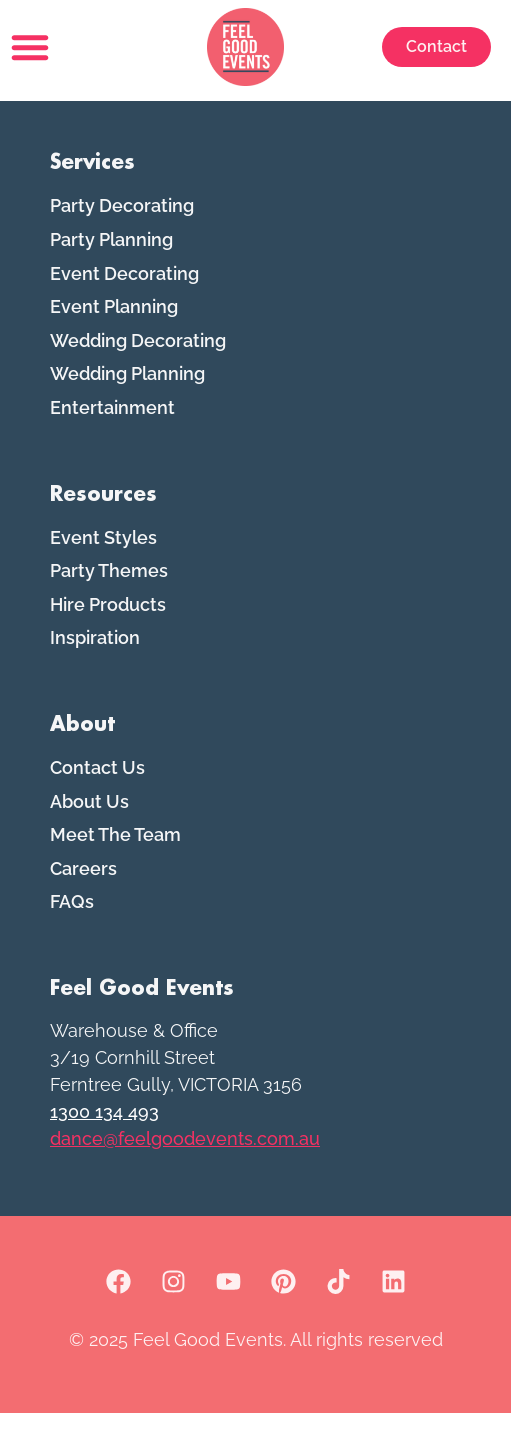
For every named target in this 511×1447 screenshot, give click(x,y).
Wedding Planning (127, 407)
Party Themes (109, 604)
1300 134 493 (104, 1145)
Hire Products (108, 637)
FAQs (72, 935)
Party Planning (111, 273)
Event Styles (103, 570)
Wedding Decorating (138, 373)
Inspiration (95, 671)
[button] (30, 47)
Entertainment (112, 441)
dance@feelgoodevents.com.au (185, 1172)
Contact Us (97, 801)
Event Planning (114, 340)
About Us (89, 834)
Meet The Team (115, 868)
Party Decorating (122, 239)
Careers (83, 901)
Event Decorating (124, 306)
